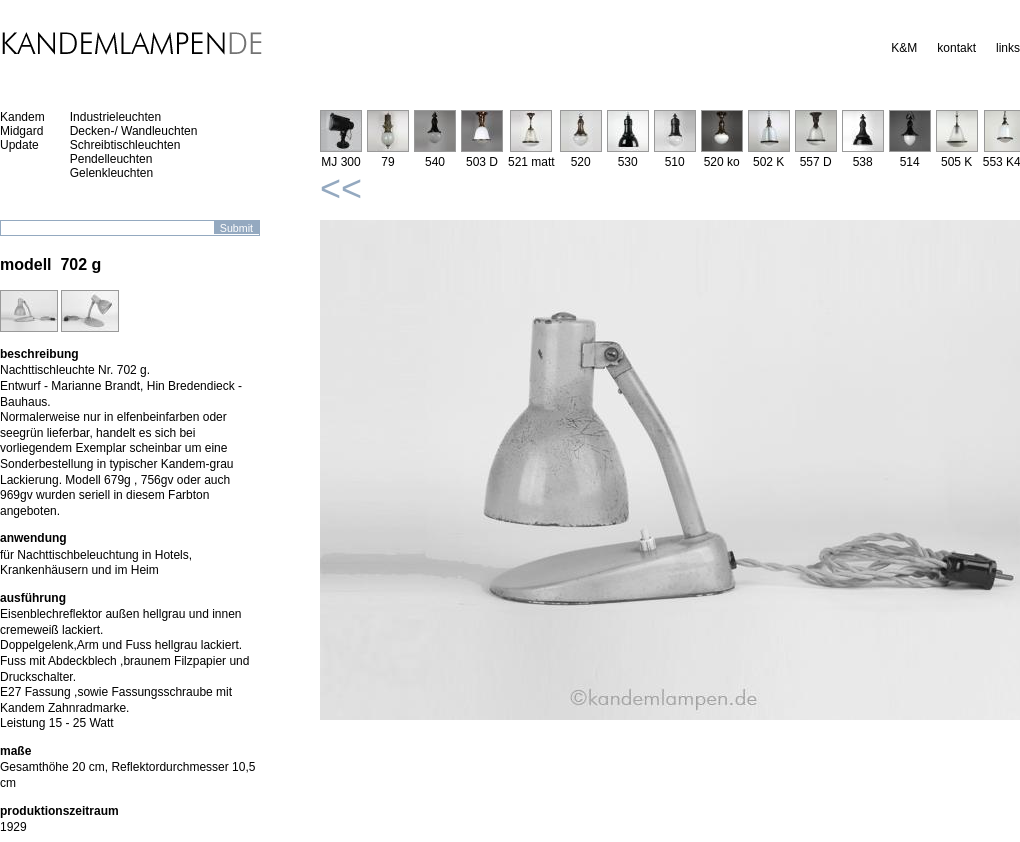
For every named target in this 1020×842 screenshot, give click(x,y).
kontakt (956, 48)
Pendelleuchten (111, 159)
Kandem (22, 117)
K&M (904, 48)
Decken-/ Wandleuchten (134, 131)
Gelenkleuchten (111, 173)
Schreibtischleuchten (125, 145)
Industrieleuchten (115, 117)
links (1008, 48)
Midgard (21, 131)
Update (19, 145)
